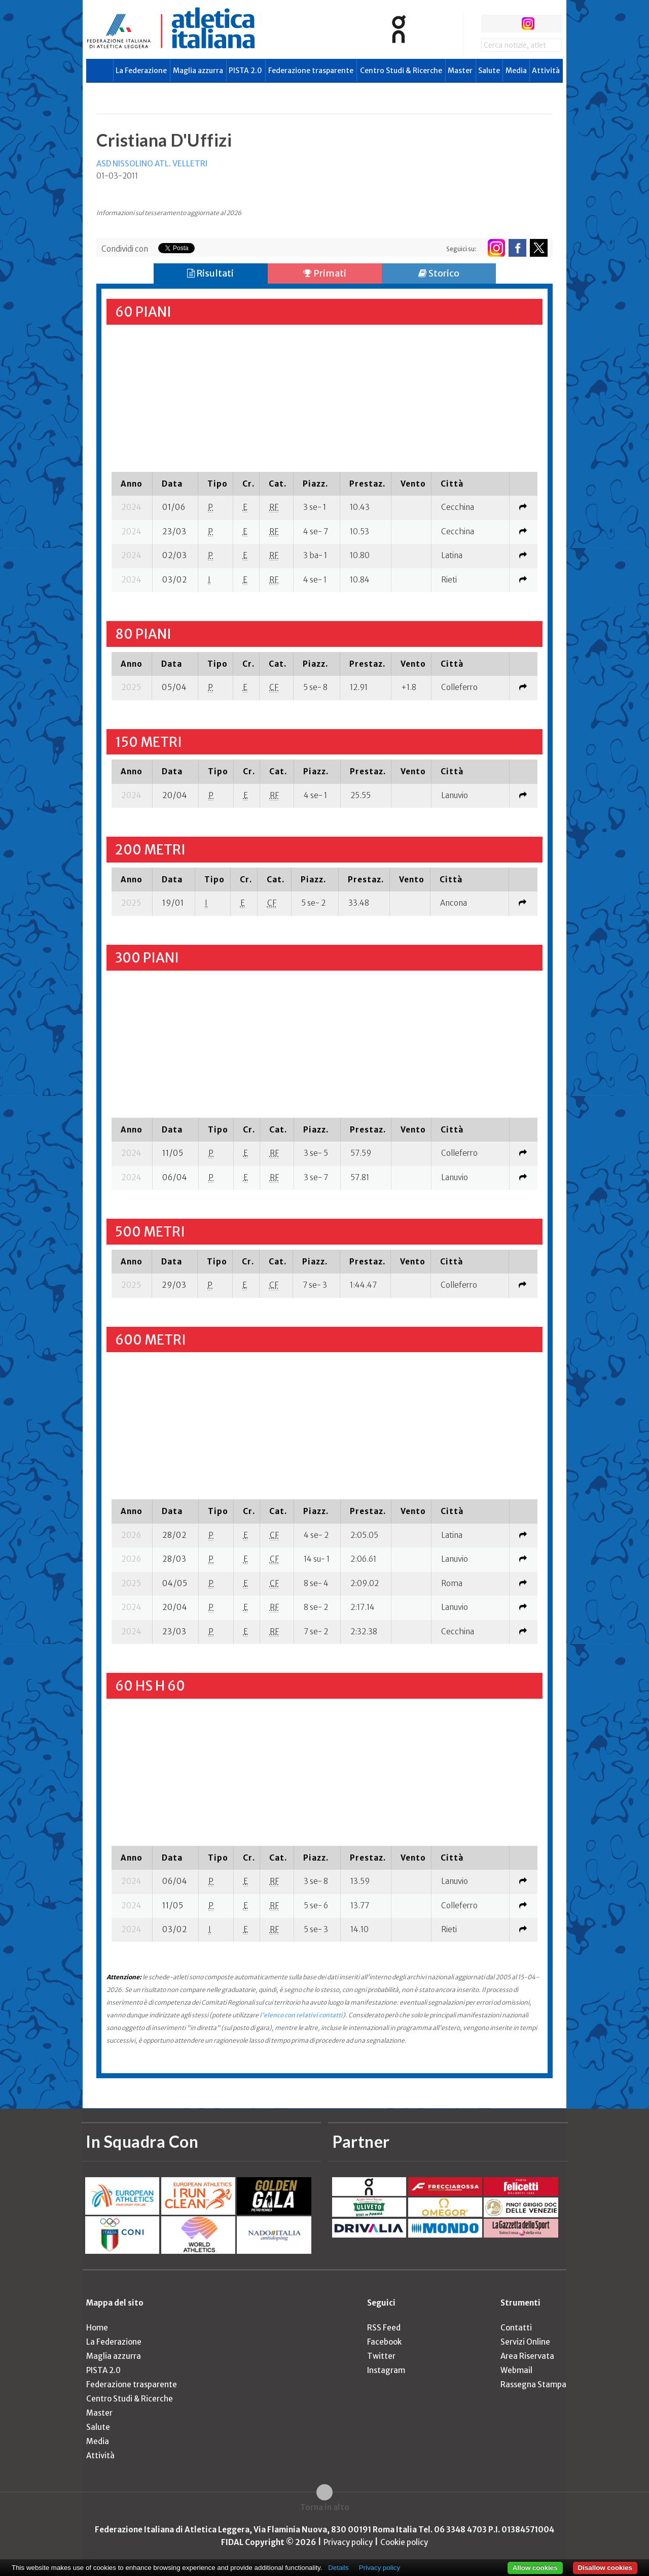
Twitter (381, 2356)
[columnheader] (132, 483)
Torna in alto (324, 2507)
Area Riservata (527, 2356)
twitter (508, 23)
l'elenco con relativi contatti (301, 2015)
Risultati (210, 273)
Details (338, 2567)
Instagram (386, 2370)
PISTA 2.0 (245, 70)
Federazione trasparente (310, 70)
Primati (324, 273)
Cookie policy (404, 2542)
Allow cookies (535, 2567)
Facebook (384, 2342)
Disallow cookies (605, 2567)
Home (97, 2327)
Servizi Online (525, 2342)
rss (546, 23)
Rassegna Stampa (533, 2384)
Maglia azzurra (198, 70)
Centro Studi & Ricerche (401, 70)
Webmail (516, 2370)
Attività (546, 70)
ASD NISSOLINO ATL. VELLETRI (151, 163)
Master (460, 70)
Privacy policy (348, 2542)
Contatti (516, 2327)
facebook (490, 23)
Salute (489, 70)
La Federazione (141, 70)
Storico (438, 273)
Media (516, 70)
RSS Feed (384, 2327)
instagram (528, 23)
